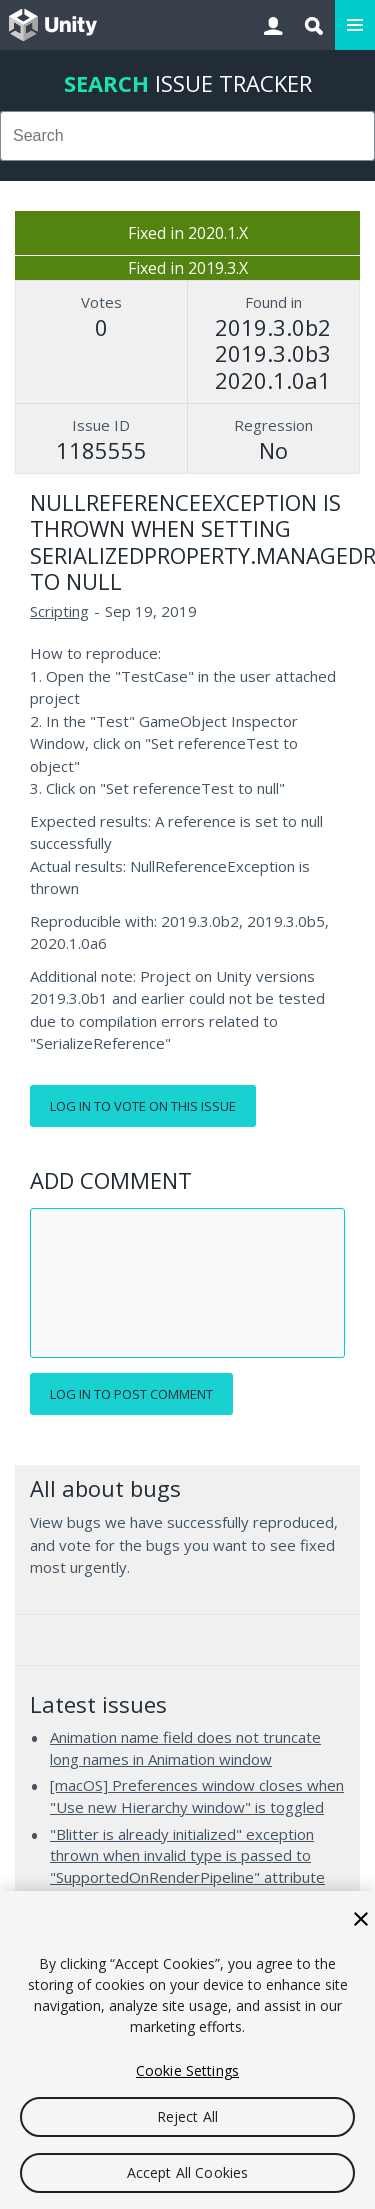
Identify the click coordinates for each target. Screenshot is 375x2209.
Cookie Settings (187, 2070)
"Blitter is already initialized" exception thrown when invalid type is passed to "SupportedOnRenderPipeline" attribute (187, 1855)
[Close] (361, 1919)
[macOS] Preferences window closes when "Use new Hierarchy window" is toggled (197, 1796)
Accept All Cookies (188, 2172)
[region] (187, 2050)
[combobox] (187, 136)
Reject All (187, 2116)
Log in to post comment (131, 1394)
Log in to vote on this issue (143, 1106)
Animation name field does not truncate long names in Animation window (185, 1748)
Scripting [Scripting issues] (59, 611)
